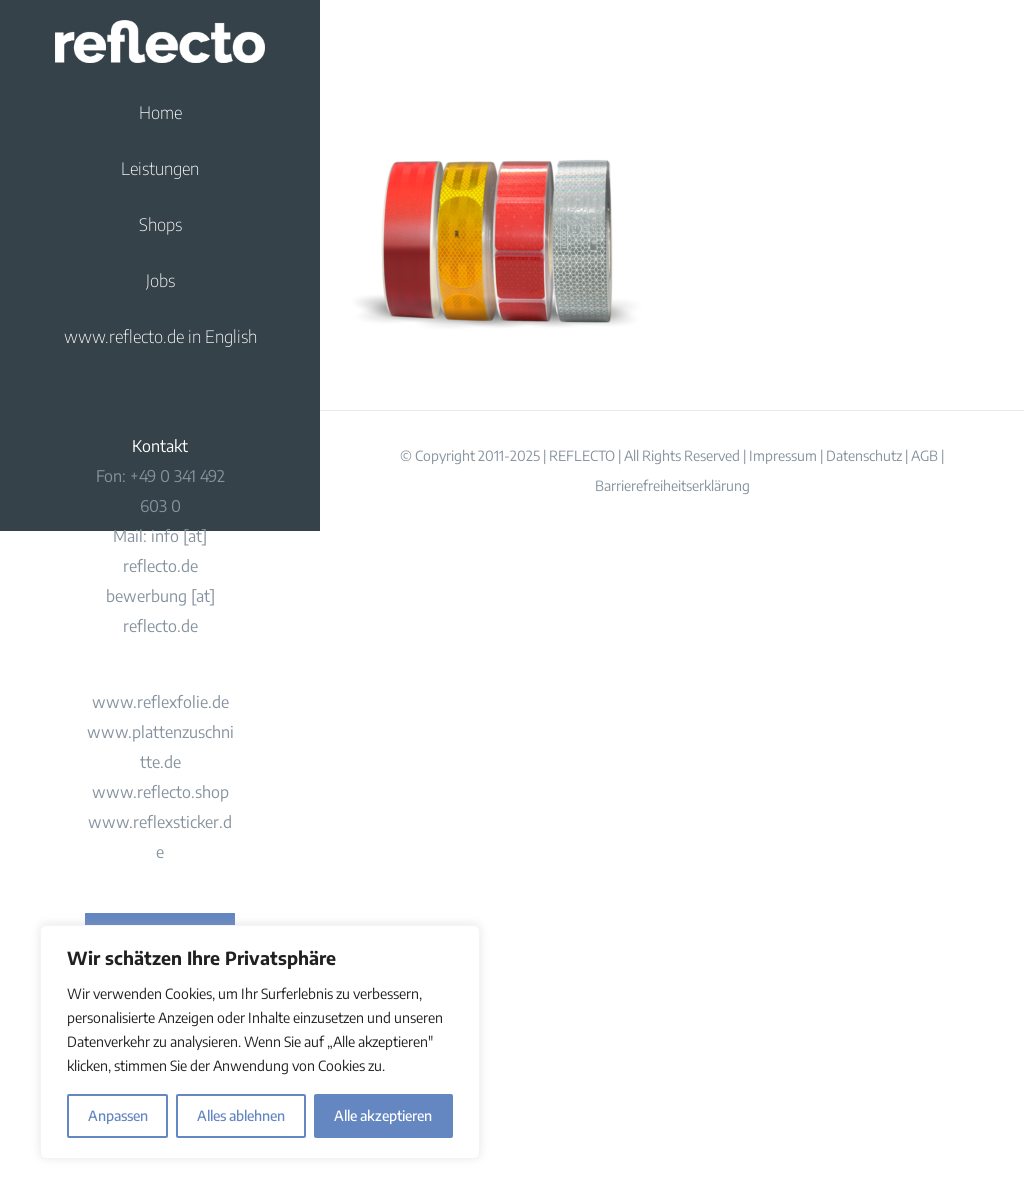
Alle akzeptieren (383, 1115)
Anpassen (118, 1115)
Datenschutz (864, 455)
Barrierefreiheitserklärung (672, 485)
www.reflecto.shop (160, 792)
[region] (260, 1042)
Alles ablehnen (241, 1115)
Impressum (783, 455)
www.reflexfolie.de (160, 702)
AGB (924, 455)
